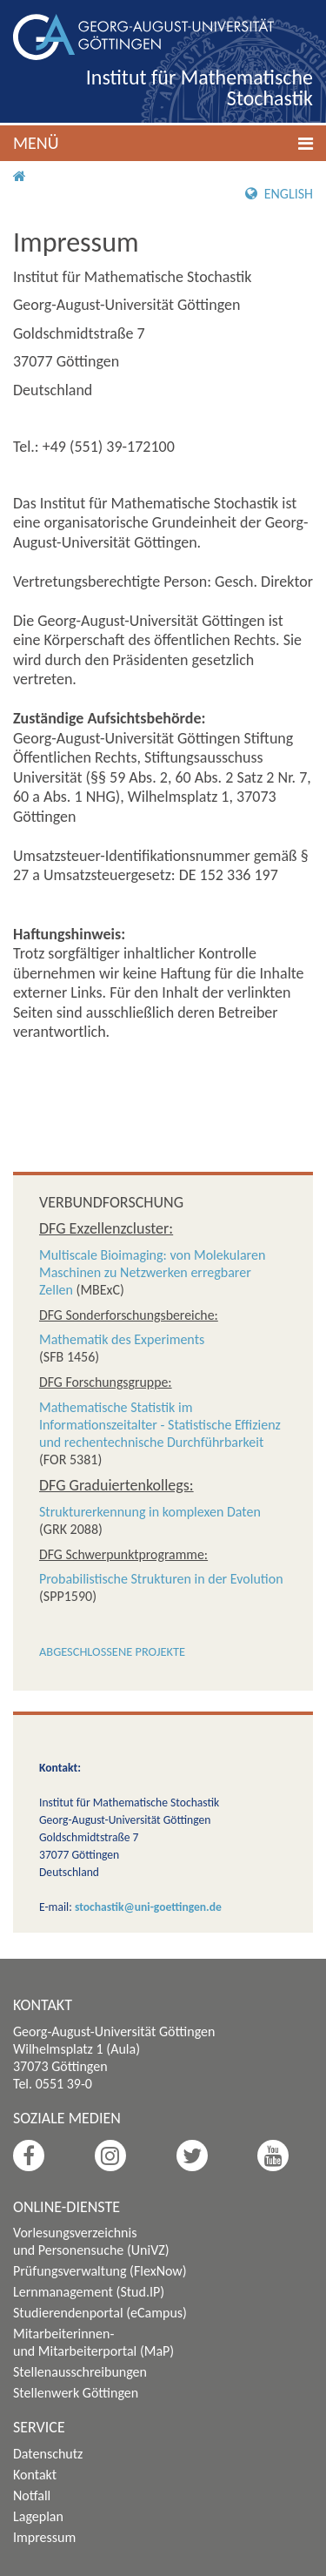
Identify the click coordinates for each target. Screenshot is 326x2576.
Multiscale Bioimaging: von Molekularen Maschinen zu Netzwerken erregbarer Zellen (152, 1272)
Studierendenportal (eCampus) (100, 2312)
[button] (163, 143)
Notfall (31, 2495)
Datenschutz (48, 2453)
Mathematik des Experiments (121, 1339)
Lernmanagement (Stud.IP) (88, 2291)
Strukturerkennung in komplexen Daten (150, 1511)
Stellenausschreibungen (80, 2372)
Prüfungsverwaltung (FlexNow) (100, 2271)
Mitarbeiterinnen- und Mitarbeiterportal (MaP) (93, 2342)
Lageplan (38, 2516)
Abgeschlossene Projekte (112, 1651)
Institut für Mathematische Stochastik (199, 87)
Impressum (44, 2537)
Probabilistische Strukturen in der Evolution (161, 1578)
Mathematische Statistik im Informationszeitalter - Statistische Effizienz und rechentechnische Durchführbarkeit (160, 1424)
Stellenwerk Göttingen (75, 2392)
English (279, 193)
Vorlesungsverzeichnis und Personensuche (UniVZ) (91, 2241)
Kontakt (35, 2474)
